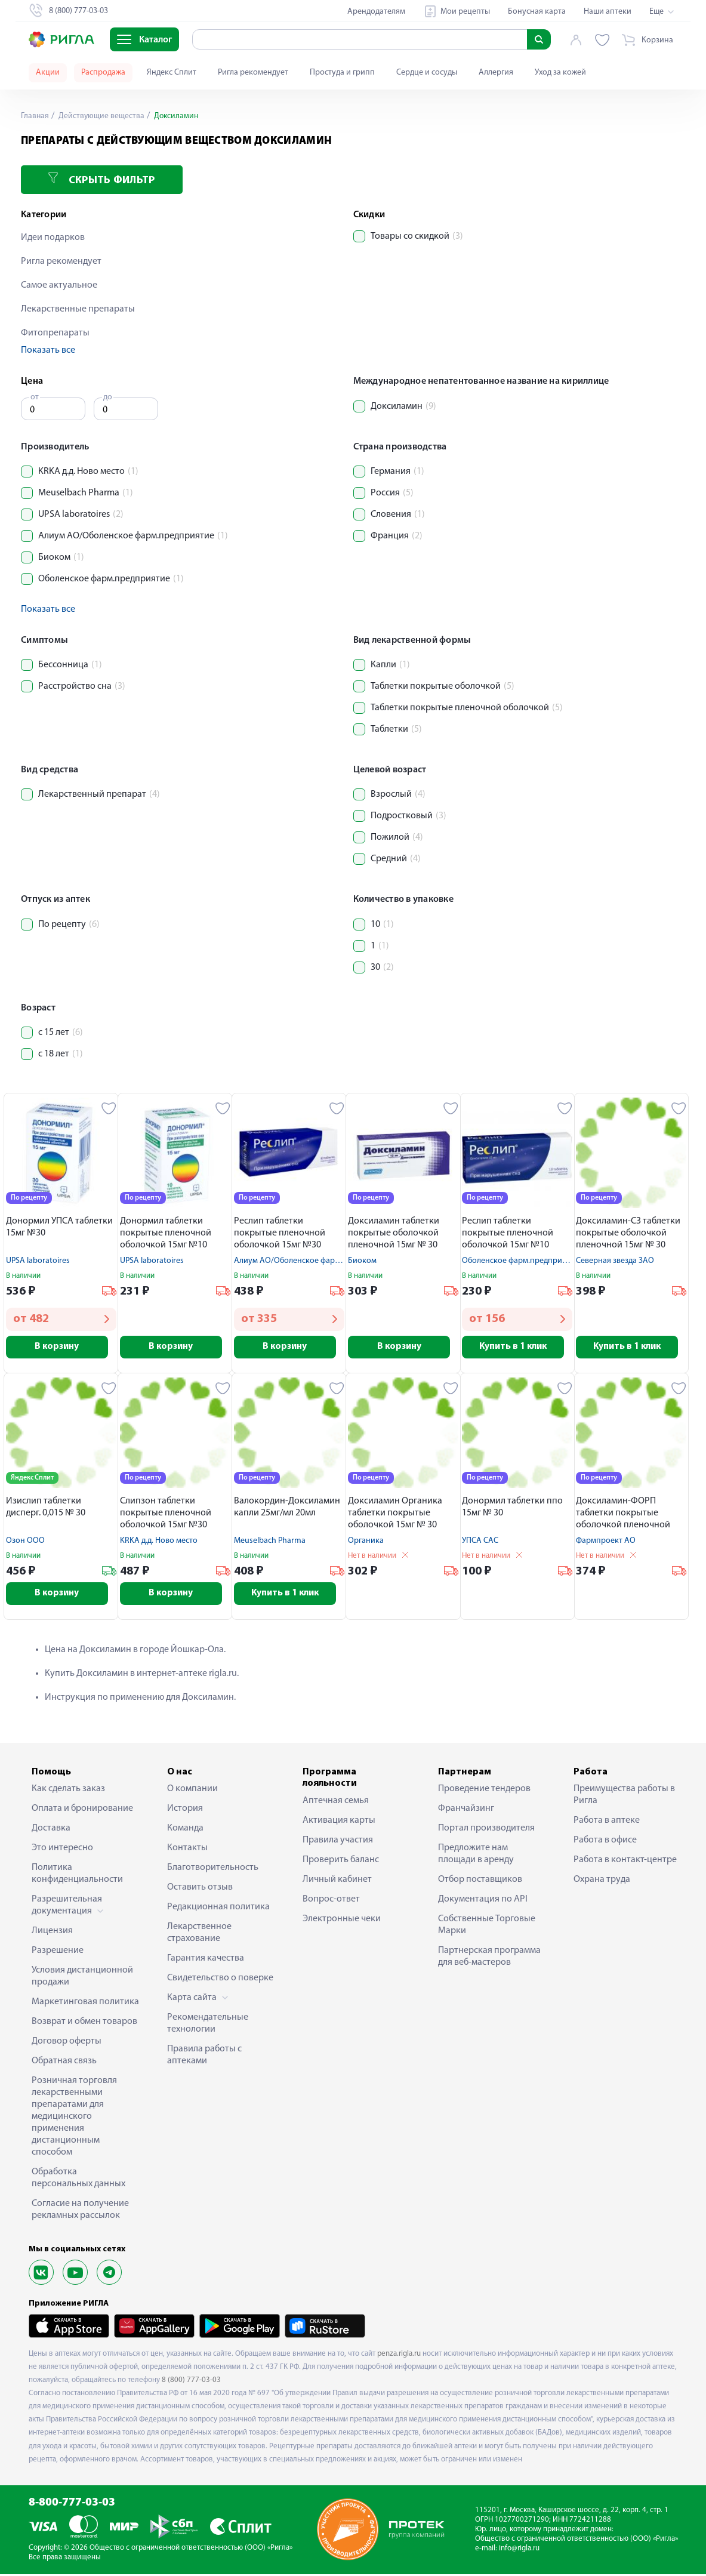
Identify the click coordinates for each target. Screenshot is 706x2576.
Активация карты (339, 1822)
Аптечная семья (336, 1802)
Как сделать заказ (68, 1791)
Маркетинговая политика (85, 2004)
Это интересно (62, 1850)
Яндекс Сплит (171, 72)
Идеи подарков (53, 237)
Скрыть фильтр (101, 179)
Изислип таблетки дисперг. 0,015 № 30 (45, 1508)
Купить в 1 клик (517, 1347)
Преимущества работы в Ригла (624, 1797)
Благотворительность (212, 1870)
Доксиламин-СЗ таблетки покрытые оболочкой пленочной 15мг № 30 (628, 1233)
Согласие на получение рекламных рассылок (80, 2212)
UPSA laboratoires (38, 1260)
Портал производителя (486, 1830)
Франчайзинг (466, 1811)
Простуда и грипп (342, 72)
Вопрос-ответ (331, 1901)
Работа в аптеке (607, 1823)
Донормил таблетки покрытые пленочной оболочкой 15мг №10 (165, 1233)
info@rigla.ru (519, 2551)
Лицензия (52, 1933)
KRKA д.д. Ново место (159, 1541)
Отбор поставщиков (480, 1882)
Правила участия (338, 1842)
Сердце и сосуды (426, 72)
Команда (185, 1830)
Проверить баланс (341, 1861)
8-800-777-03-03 (72, 2504)
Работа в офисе (605, 1842)
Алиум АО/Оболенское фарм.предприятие (312, 1260)
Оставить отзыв (200, 1889)
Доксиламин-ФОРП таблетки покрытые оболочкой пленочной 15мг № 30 (623, 1515)
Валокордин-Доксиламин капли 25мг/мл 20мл (287, 1508)
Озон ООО (25, 1541)
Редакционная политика (218, 1909)
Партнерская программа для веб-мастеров (489, 1959)
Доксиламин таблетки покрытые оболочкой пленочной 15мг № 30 (393, 1233)
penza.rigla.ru (399, 2355)
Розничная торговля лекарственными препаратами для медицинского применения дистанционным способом (74, 2118)
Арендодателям (376, 11)
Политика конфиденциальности (77, 1876)
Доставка (51, 1830)
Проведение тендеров (484, 1791)
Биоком (362, 1260)
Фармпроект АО (606, 1541)
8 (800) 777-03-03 (191, 2382)
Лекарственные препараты (78, 309)
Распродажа (103, 72)
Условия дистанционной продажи (82, 1978)
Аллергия (496, 72)
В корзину (61, 1347)
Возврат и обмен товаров (84, 2024)
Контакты (187, 1850)
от (34, 397)
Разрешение (58, 1953)
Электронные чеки (342, 1920)
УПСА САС (480, 1541)
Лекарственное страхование (199, 1935)
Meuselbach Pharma (270, 1541)
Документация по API (483, 1901)
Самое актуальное (59, 285)
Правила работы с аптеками (204, 2057)
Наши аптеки (607, 11)
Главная (35, 116)
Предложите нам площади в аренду (476, 1856)
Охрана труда (602, 1882)
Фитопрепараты (55, 333)
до (107, 397)
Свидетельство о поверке (220, 1980)
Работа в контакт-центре (625, 1862)
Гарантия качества (205, 1960)
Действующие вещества (101, 116)
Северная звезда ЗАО (615, 1260)
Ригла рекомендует (253, 72)
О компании (192, 1791)
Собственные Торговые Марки (486, 1927)
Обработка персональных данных (78, 2180)
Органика (366, 1541)
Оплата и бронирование (82, 1811)
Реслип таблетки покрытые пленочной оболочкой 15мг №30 (279, 1233)
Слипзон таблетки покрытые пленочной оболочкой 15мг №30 (165, 1514)
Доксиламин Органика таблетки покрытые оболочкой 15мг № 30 (395, 1514)
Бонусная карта (537, 11)
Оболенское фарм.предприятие (520, 1260)
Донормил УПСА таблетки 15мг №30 (59, 1227)
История (185, 1811)
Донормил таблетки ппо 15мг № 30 (512, 1508)
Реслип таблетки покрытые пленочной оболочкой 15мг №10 (507, 1233)
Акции (48, 72)
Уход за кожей (560, 72)
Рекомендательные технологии (207, 2025)
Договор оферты (66, 2043)
